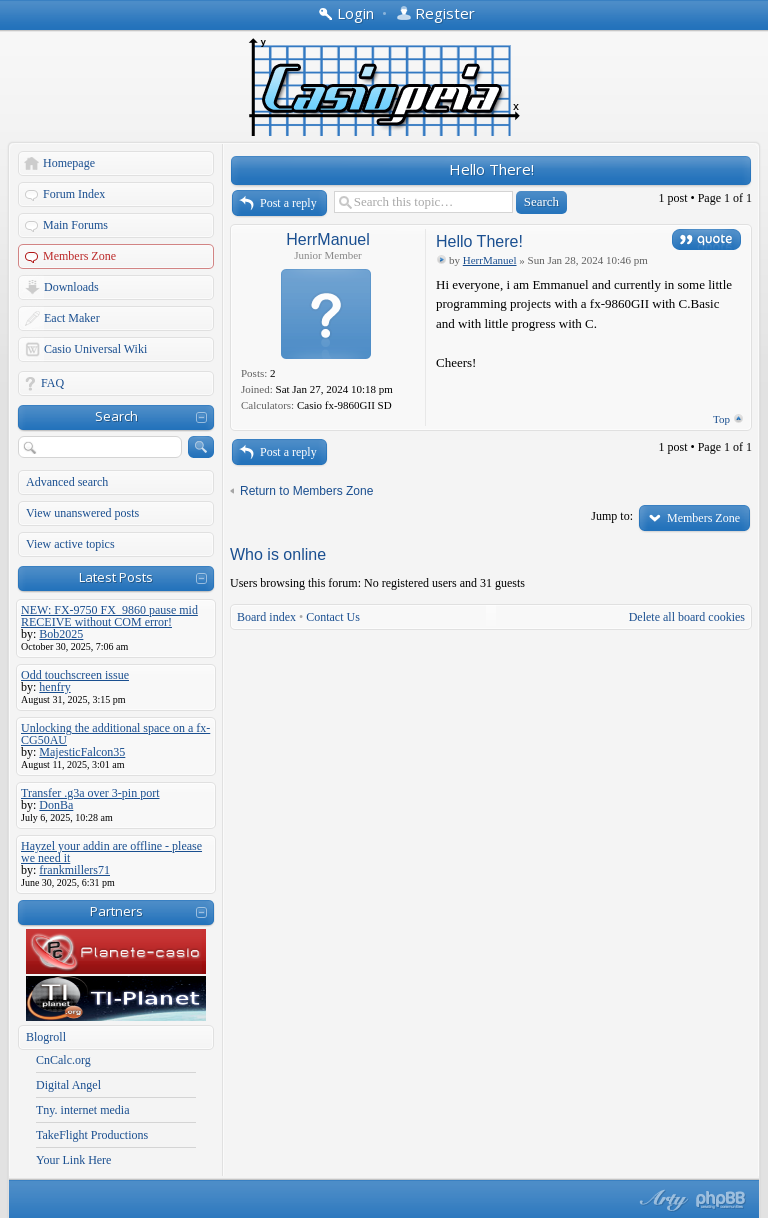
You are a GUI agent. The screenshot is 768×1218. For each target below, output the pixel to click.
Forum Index (74, 194)
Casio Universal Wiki (95, 349)
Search (116, 416)
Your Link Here (73, 1160)
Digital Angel (68, 1085)
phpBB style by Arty (661, 1200)
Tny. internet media (83, 1110)
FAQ (52, 383)
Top (721, 419)
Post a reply (288, 203)
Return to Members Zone (306, 491)
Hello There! (491, 169)
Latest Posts (116, 577)
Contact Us (333, 617)
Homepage (69, 163)
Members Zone (79, 256)
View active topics (70, 544)
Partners (116, 911)
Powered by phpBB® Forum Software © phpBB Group (721, 1200)
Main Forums (75, 225)
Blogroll (46, 1037)
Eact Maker (72, 318)
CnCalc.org (63, 1060)
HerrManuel (328, 239)
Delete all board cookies (687, 617)
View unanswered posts (82, 513)
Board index (266, 617)
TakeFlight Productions (92, 1135)
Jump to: (612, 516)
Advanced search (67, 482)
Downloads (71, 287)
